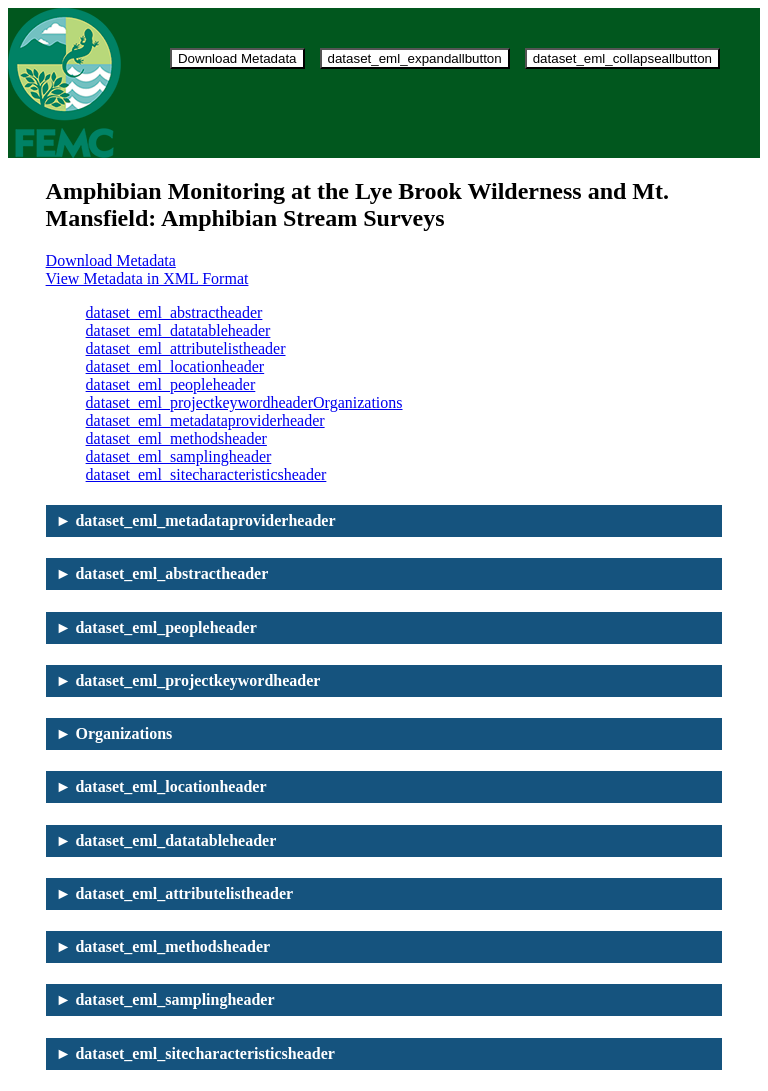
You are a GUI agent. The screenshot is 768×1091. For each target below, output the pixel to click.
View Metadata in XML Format (147, 278)
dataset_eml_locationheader (175, 366)
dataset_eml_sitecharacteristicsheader (206, 474)
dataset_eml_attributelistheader (186, 348)
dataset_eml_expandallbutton (415, 58)
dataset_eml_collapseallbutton (622, 58)
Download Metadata (237, 58)
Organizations (357, 402)
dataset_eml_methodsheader (176, 438)
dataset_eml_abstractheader (174, 312)
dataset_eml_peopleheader (171, 384)
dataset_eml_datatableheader (178, 330)
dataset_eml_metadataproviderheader (205, 420)
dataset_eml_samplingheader (179, 456)
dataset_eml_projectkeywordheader (199, 402)
